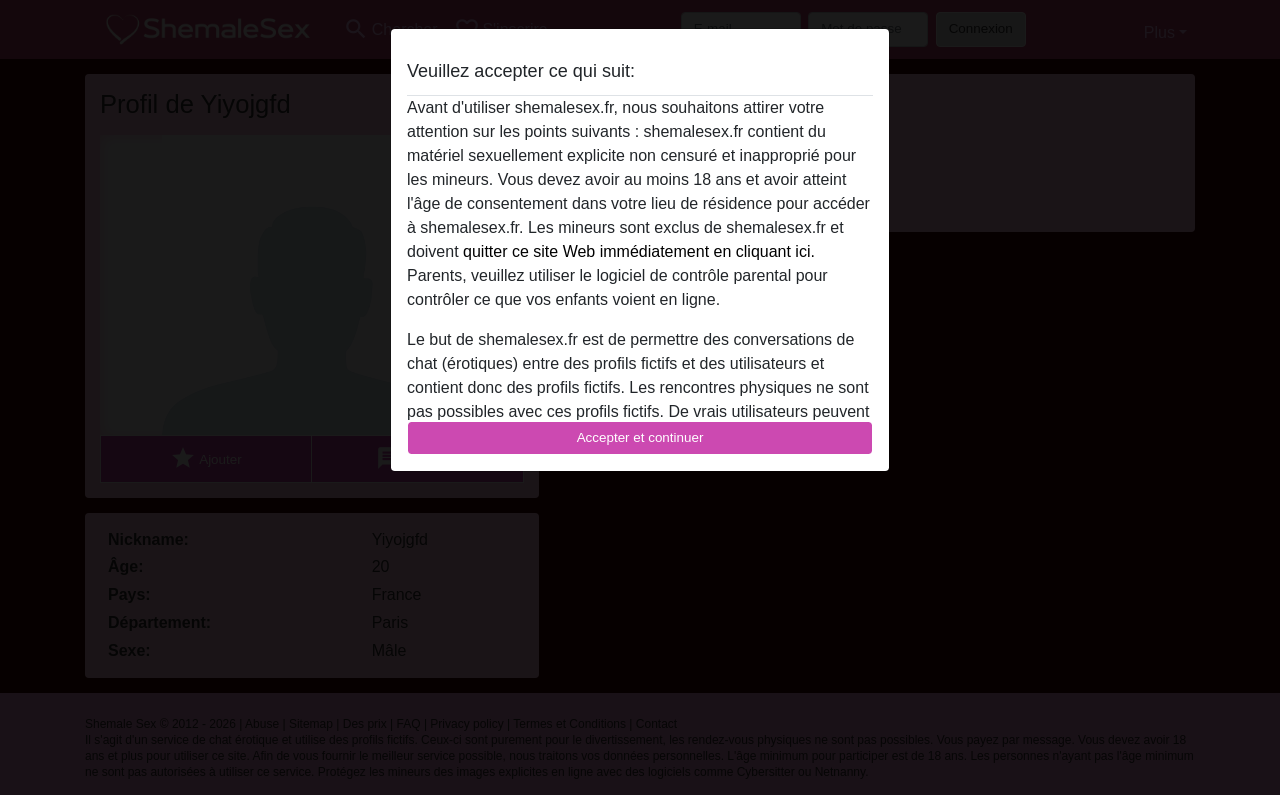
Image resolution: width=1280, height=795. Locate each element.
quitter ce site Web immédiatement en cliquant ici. (639, 251)
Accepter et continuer (640, 437)
